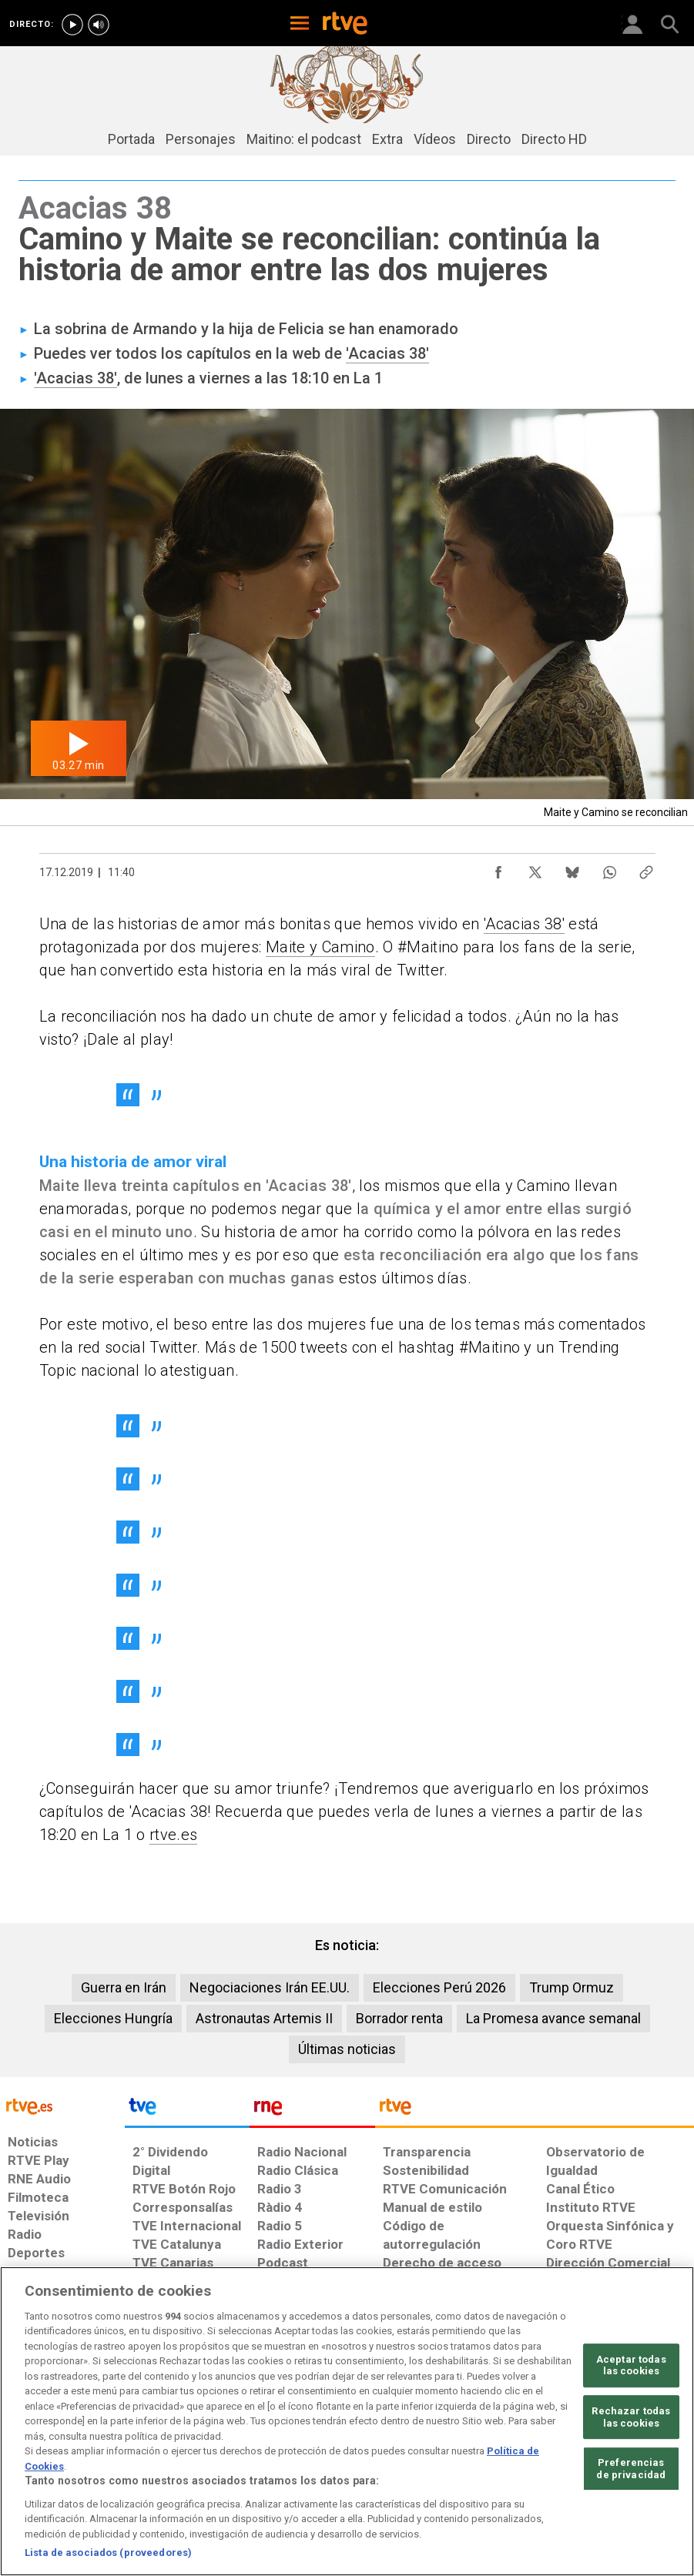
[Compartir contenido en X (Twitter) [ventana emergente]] (535, 868)
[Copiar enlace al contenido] (646, 868)
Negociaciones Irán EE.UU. (269, 1987)
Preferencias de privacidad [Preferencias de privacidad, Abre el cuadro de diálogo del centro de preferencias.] (631, 2469)
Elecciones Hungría (113, 2018)
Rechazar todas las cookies (631, 2417)
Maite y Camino (320, 947)
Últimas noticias (347, 2049)
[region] (347, 2421)
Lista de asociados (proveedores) (108, 2552)
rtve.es (173, 1834)
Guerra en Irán (123, 1987)
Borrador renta (399, 2018)
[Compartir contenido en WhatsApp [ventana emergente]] (609, 868)
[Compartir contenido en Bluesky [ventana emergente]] (572, 868)
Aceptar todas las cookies (631, 2365)
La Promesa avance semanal (553, 2018)
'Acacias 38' (387, 353)
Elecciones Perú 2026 (439, 1987)
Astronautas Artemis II (264, 2018)
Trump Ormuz (571, 1987)
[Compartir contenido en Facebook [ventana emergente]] (498, 868)
